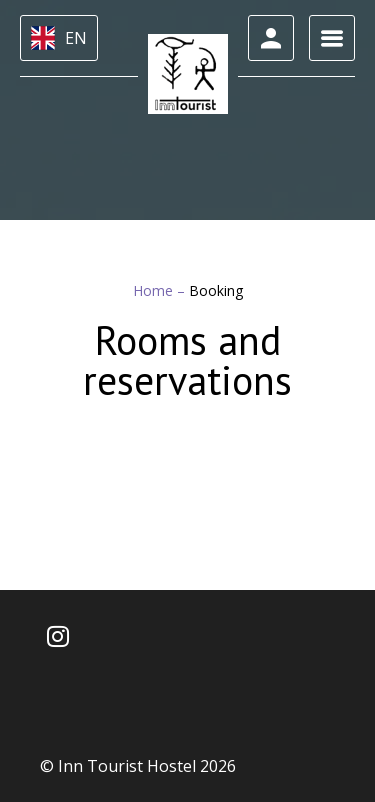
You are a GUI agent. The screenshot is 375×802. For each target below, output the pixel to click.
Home (155, 290)
